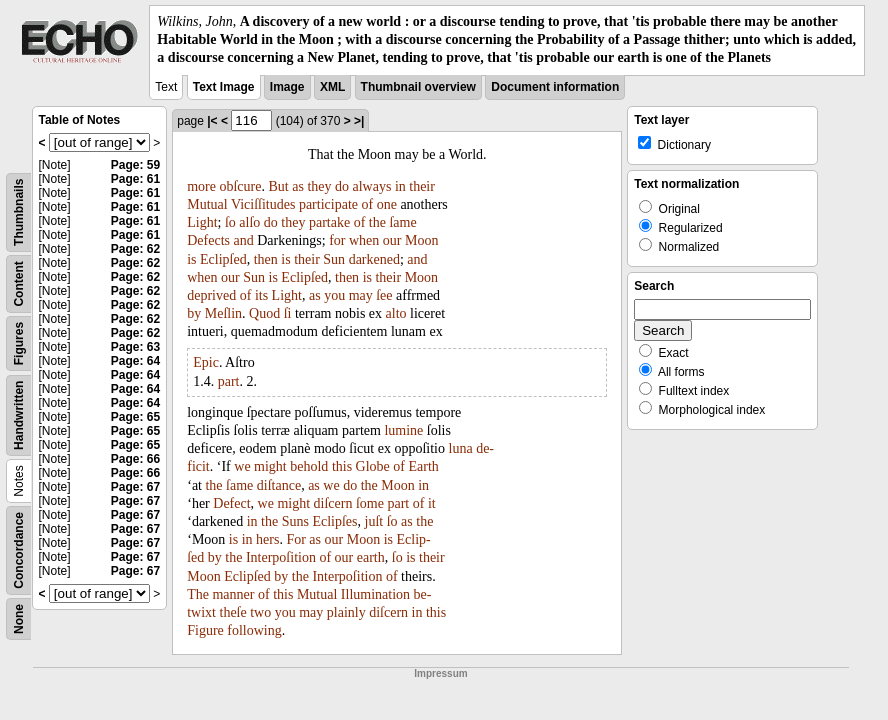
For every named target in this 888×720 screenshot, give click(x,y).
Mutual (207, 204)
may (361, 295)
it (432, 503)
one (387, 204)
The (198, 594)
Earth (424, 466)
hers (267, 539)
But (278, 186)
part (229, 381)
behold (309, 466)
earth (371, 557)
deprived (211, 295)
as (298, 186)
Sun (334, 259)
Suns (295, 521)
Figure (205, 630)
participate (328, 204)
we (242, 466)
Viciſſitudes (263, 204)
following (254, 630)
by (194, 313)
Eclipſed (223, 259)
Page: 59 (135, 165)
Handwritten (19, 414)
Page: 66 (135, 459)
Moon (421, 240)
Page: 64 (135, 361)
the (377, 222)
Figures (19, 342)
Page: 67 (135, 487)
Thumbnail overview (418, 87)
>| (359, 121)
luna (461, 448)
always (371, 186)
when (364, 240)
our (392, 240)
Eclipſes (334, 521)
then (266, 259)
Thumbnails (19, 211)
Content (19, 283)
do (342, 186)
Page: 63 (135, 347)
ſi (288, 313)
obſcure (240, 186)
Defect (231, 503)
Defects (208, 240)
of (367, 204)
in (400, 186)
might (270, 466)
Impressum (440, 673)
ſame (402, 222)
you (334, 295)
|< (212, 121)
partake (329, 222)
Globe (373, 466)
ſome (370, 503)
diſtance (279, 485)
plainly (346, 612)
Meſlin (223, 313)
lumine (403, 430)
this (342, 466)
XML (332, 87)
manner (233, 594)
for (337, 240)
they (319, 186)
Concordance (19, 550)
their (422, 186)
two (260, 612)
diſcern (333, 503)
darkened (374, 259)
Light (202, 222)
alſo (249, 222)
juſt (374, 521)
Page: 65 (135, 417)
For (295, 539)
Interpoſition (281, 557)
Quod (264, 313)
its (261, 295)
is (191, 259)
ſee (384, 295)
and (243, 240)
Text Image (224, 87)
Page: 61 (135, 179)
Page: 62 (135, 249)
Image (287, 87)
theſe (233, 612)
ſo (230, 222)
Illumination (375, 594)
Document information (555, 87)
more (201, 186)
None (19, 619)
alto (396, 313)
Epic (206, 362)
